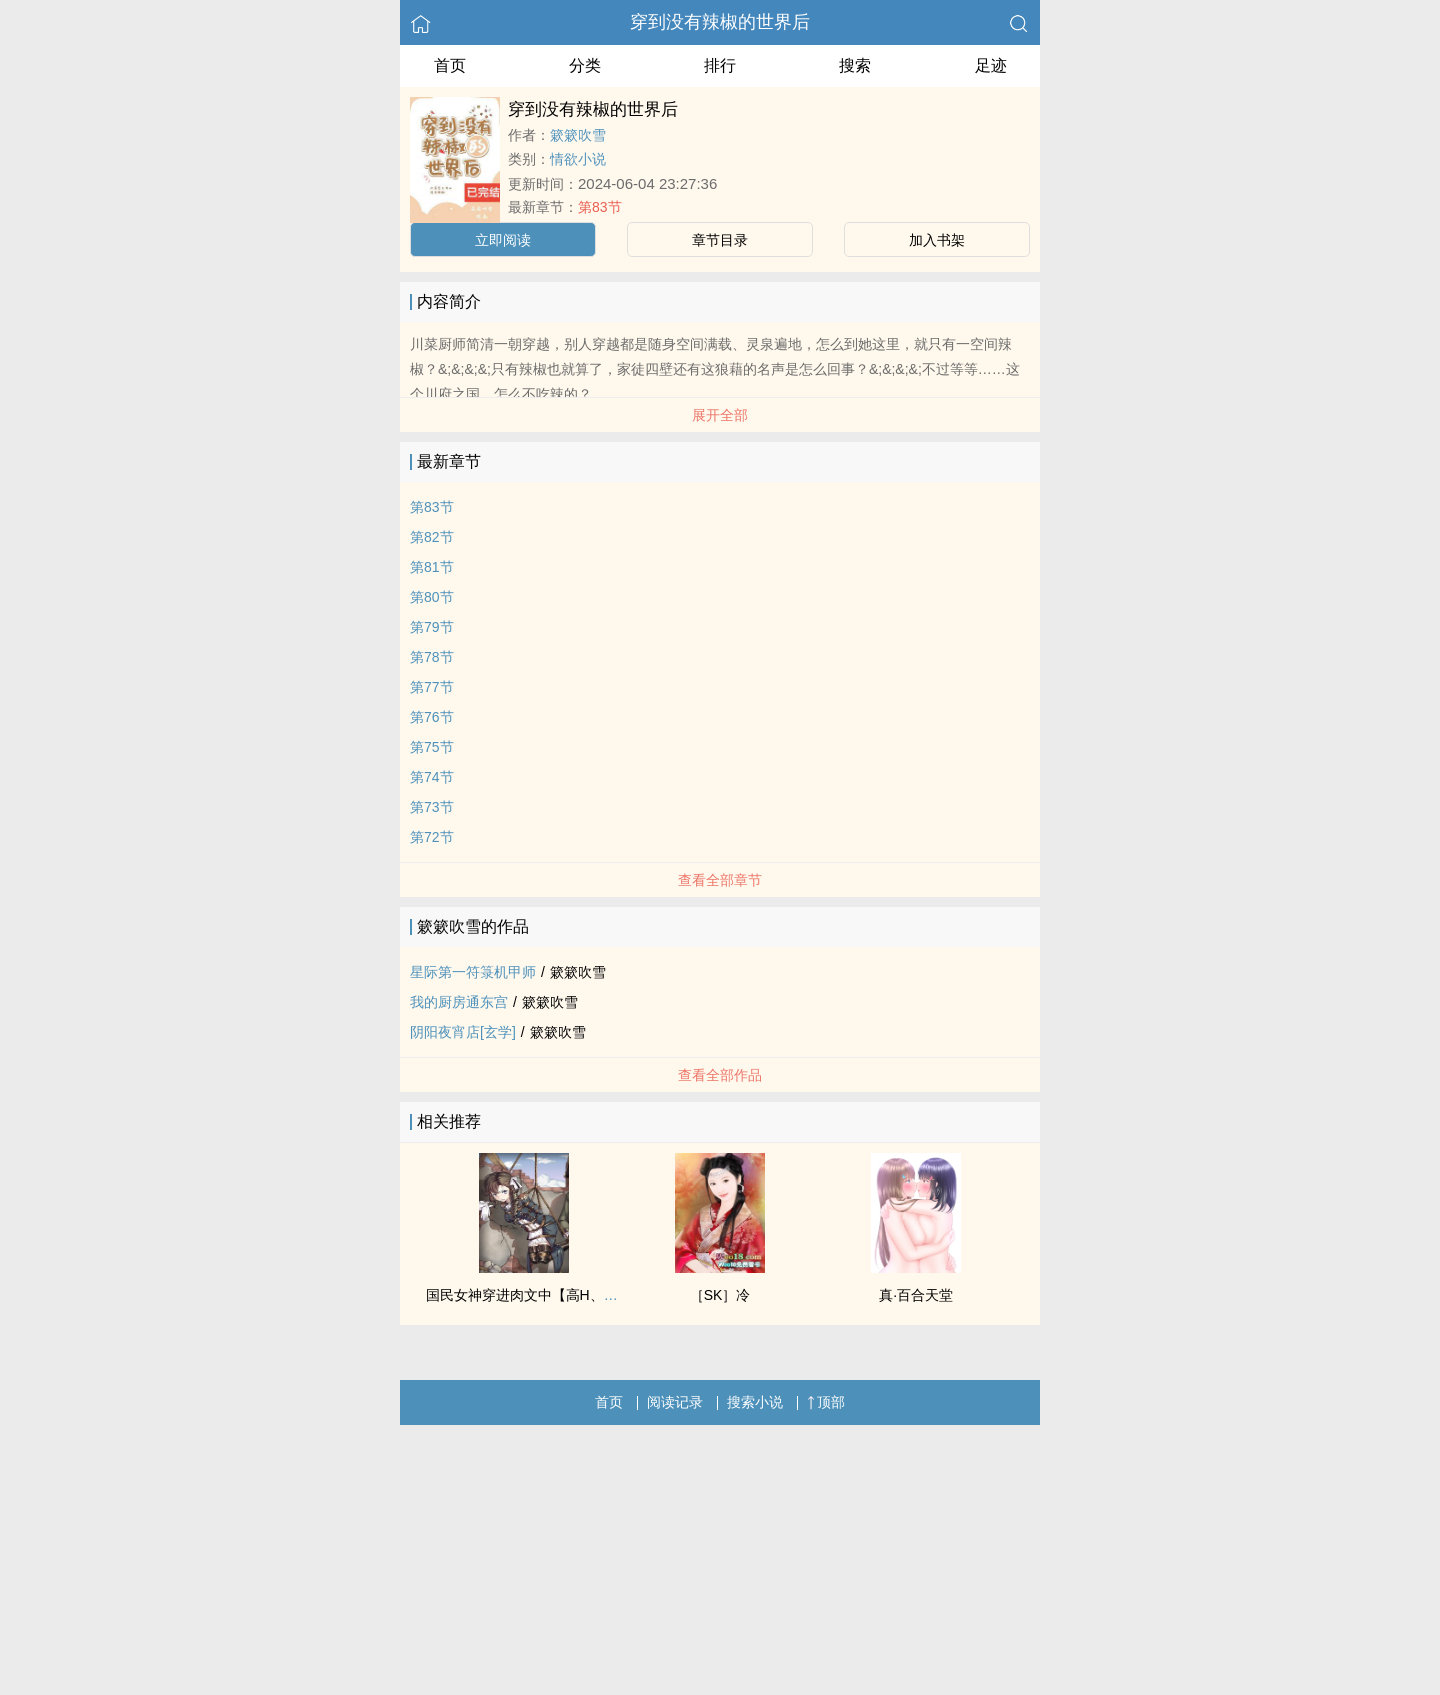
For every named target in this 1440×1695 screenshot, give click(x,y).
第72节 (432, 837)
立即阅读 (503, 240)
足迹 (991, 65)
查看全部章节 (720, 880)
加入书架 (937, 240)
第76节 (432, 717)
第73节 (432, 807)
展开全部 (720, 415)
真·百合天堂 (916, 1295)
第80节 (432, 597)
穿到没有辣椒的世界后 (720, 22)
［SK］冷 (720, 1295)
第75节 (432, 747)
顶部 (826, 1402)
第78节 (432, 657)
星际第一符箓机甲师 (473, 972)
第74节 (432, 777)
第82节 (432, 537)
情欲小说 (578, 159)
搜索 (855, 65)
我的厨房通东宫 (459, 1002)
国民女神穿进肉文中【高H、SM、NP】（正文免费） (591, 1295)
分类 (585, 65)
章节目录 (720, 240)
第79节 (432, 627)
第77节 (432, 687)
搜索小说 (755, 1402)
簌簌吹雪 (578, 135)
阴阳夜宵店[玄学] (463, 1032)
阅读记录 (675, 1402)
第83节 (600, 207)
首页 (450, 65)
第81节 (432, 567)
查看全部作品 (720, 1075)
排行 (720, 65)
